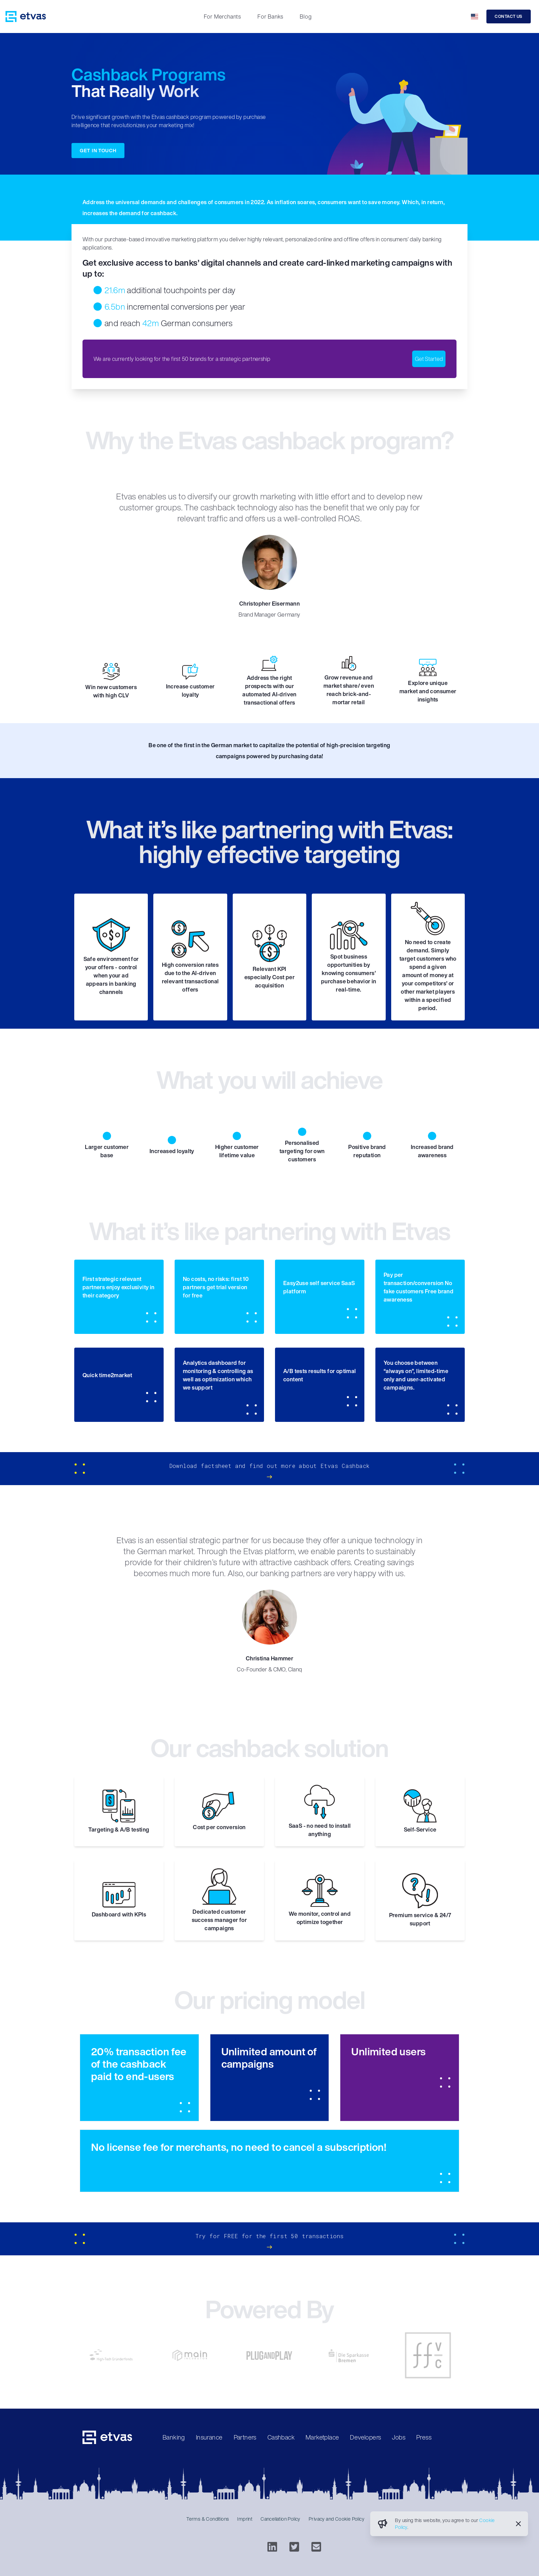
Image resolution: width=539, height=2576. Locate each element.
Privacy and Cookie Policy (336, 2519)
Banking (174, 2437)
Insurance (209, 2437)
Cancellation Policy (280, 2519)
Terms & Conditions (207, 2519)
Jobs (398, 2437)
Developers (365, 2437)
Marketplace (322, 2437)
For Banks (270, 16)
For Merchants (222, 16)
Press (423, 2437)
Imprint (244, 2519)
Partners (245, 2437)
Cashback (281, 2437)
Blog (305, 16)
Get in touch (98, 150)
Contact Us (508, 16)
